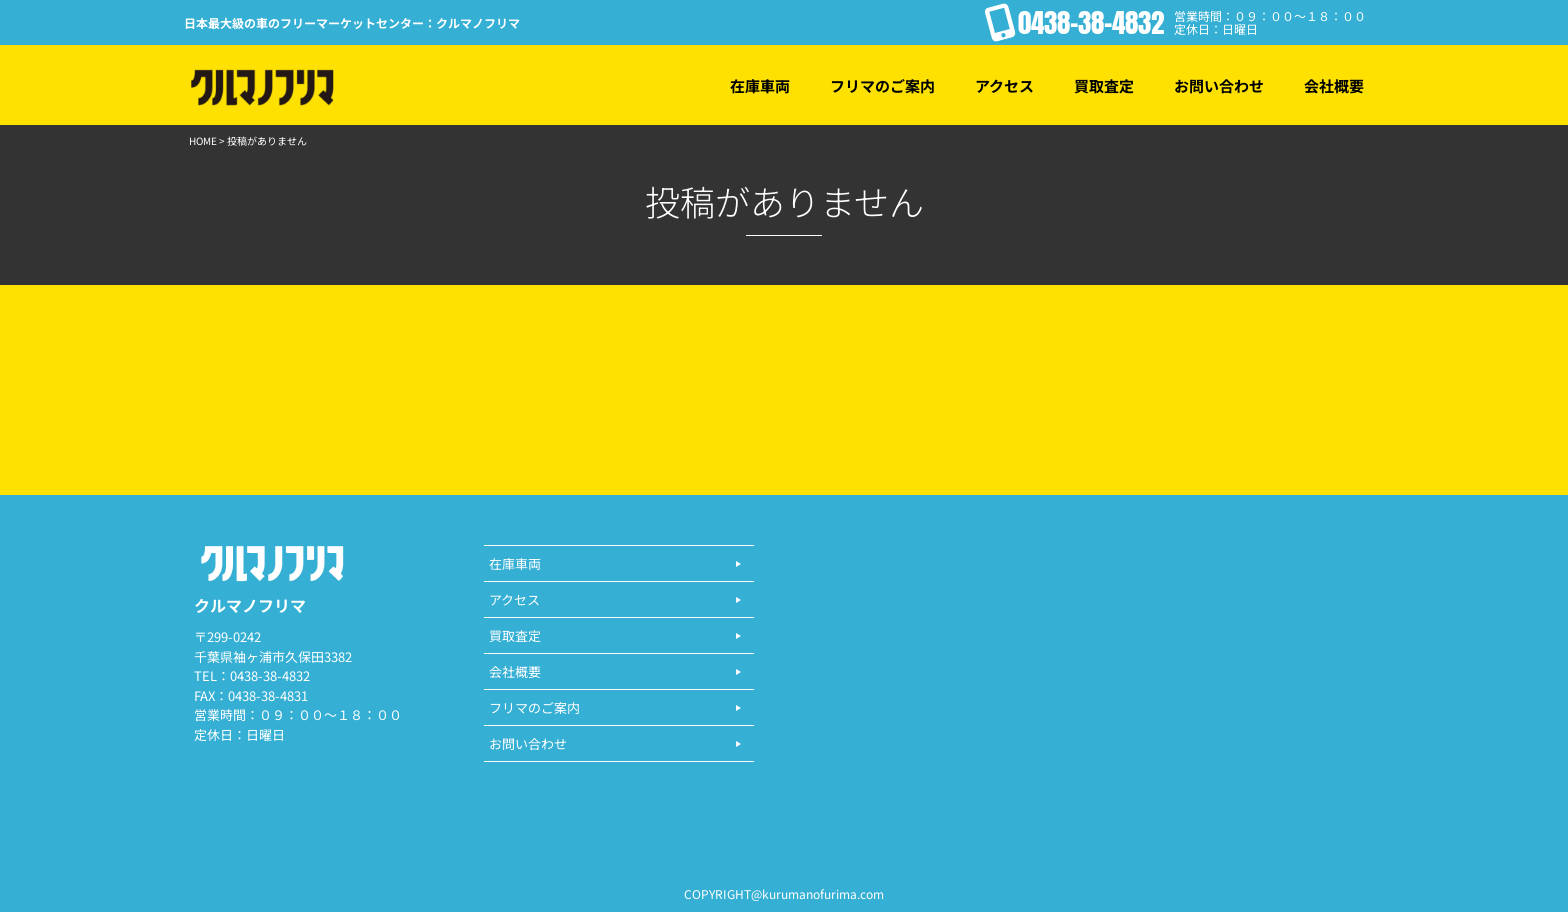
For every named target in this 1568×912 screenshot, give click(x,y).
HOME (203, 140)
